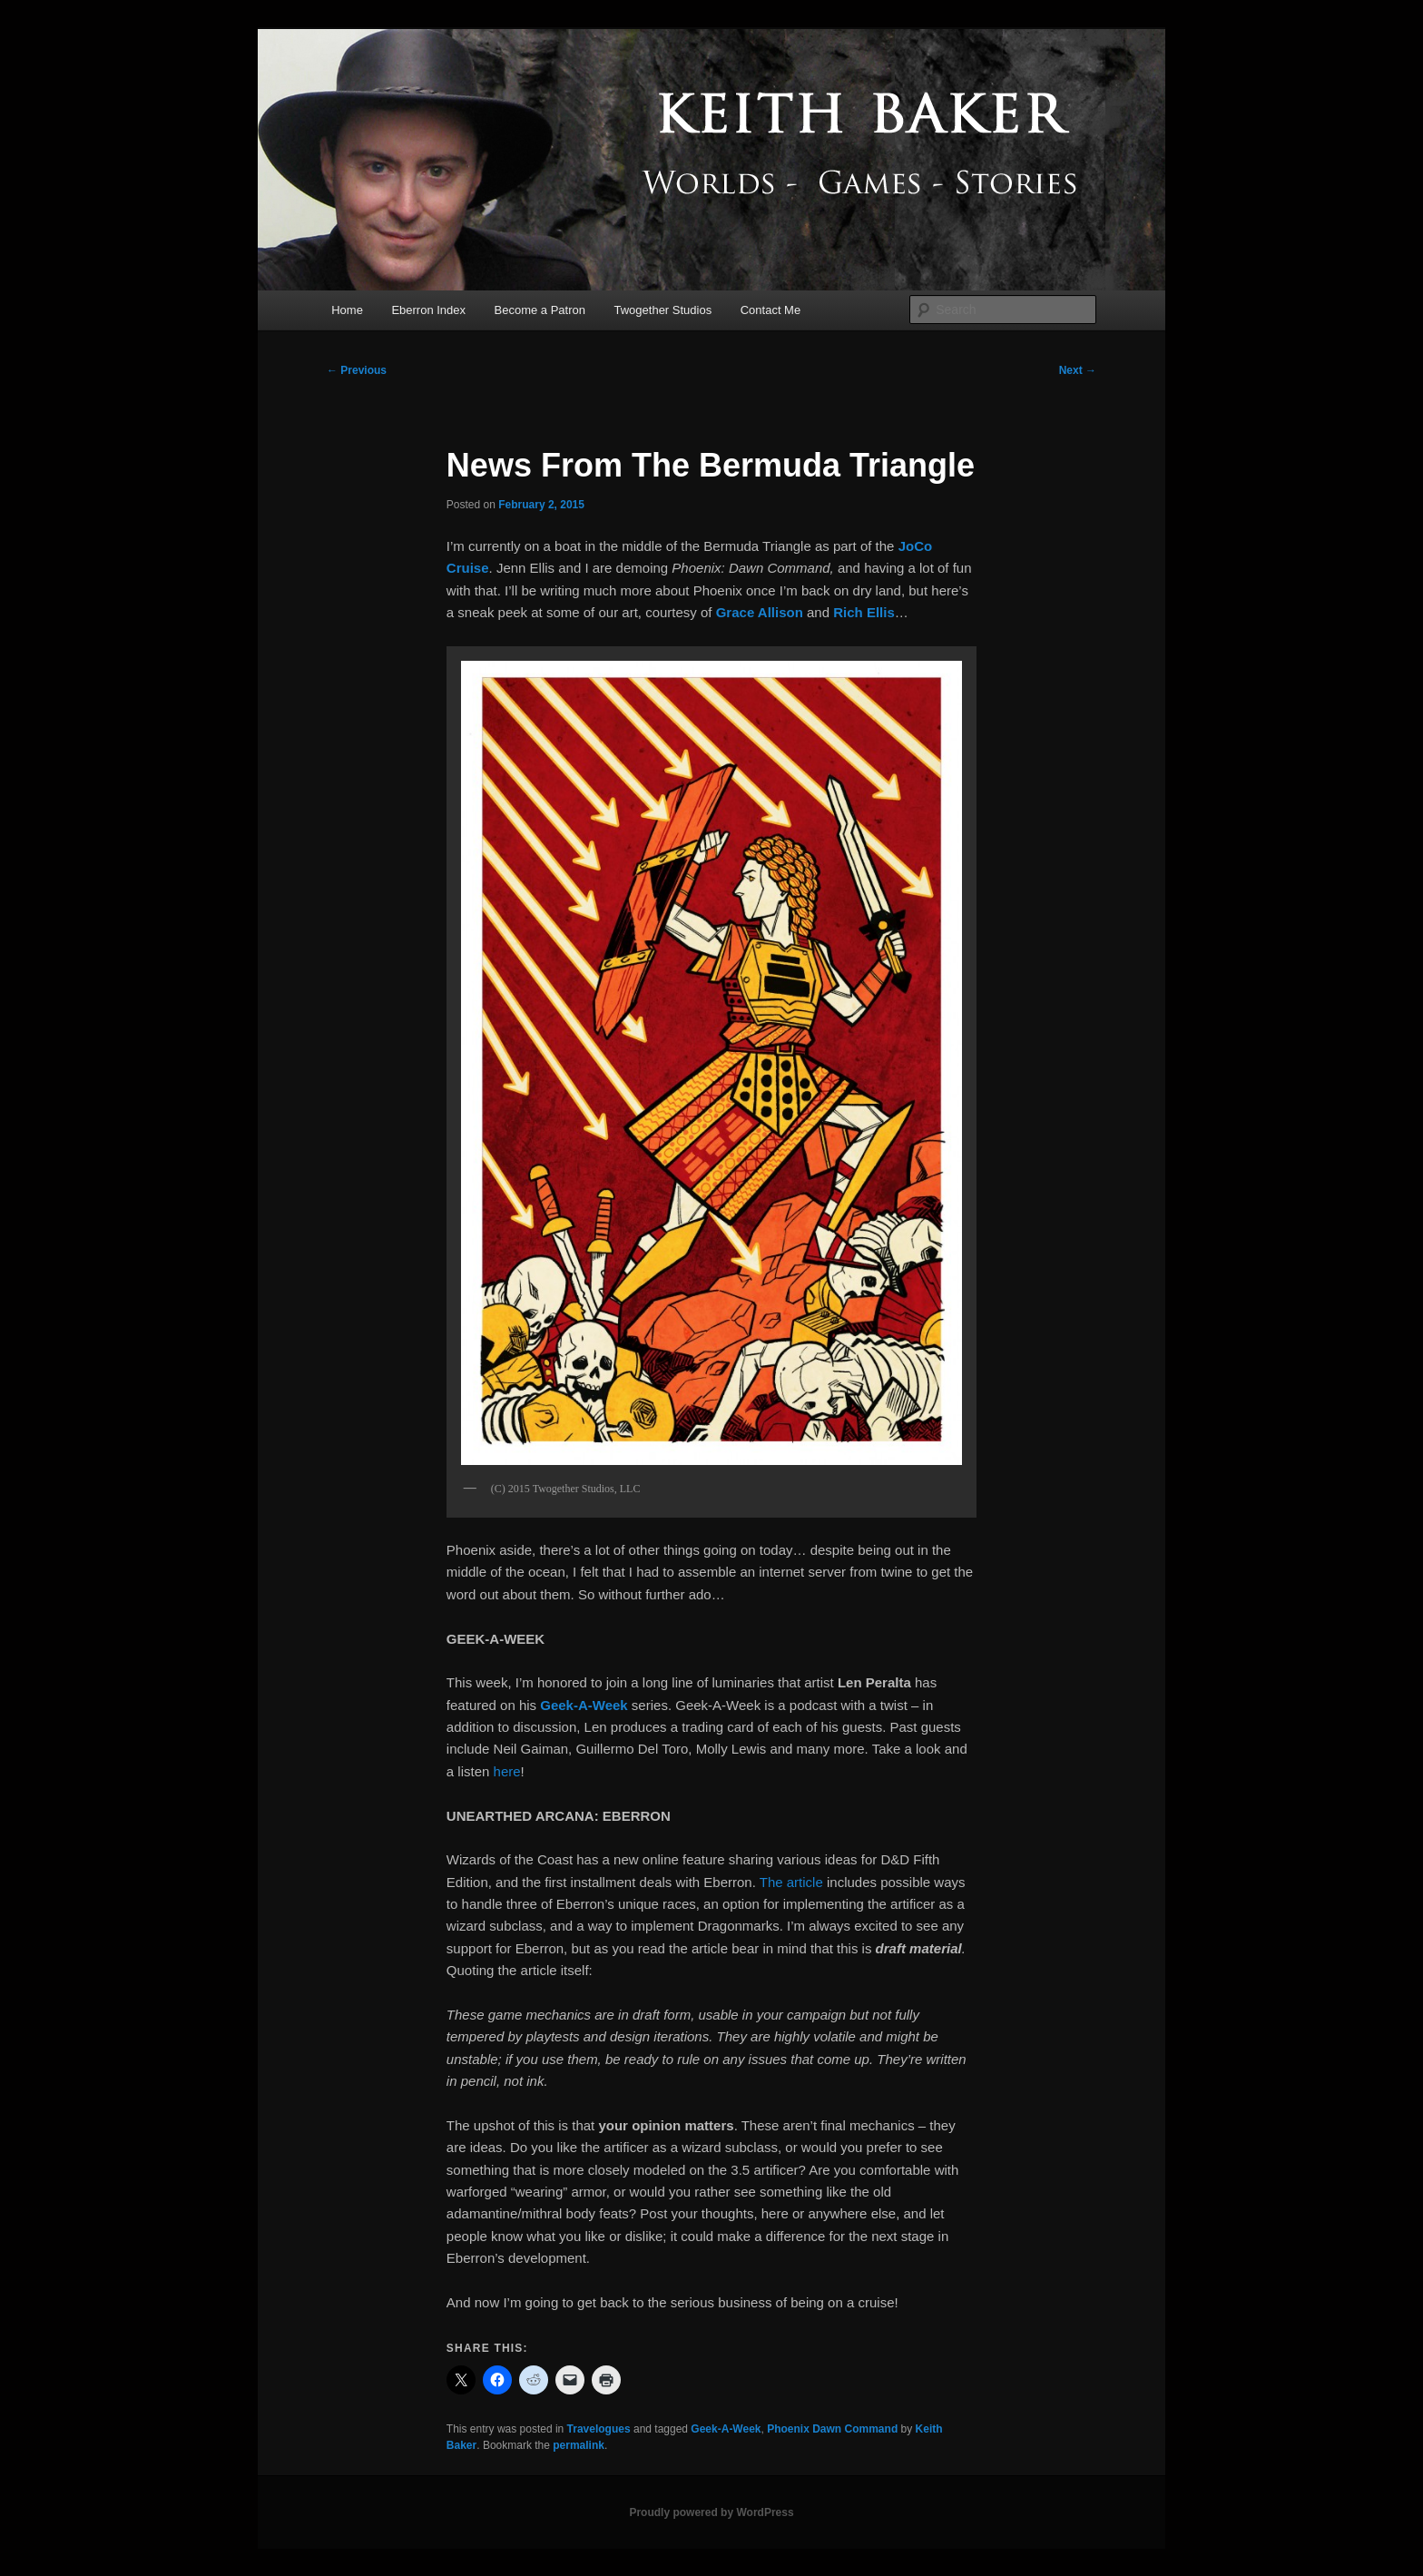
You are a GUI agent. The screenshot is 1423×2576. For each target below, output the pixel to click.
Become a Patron (540, 310)
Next (1077, 370)
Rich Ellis (864, 612)
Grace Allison (759, 612)
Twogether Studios (663, 310)
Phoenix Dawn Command (832, 2429)
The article (793, 1882)
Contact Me (770, 310)
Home (347, 310)
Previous (357, 370)
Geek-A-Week (726, 2429)
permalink (578, 2445)
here (507, 1771)
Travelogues (599, 2429)
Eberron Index (428, 310)
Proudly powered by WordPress (711, 2512)
